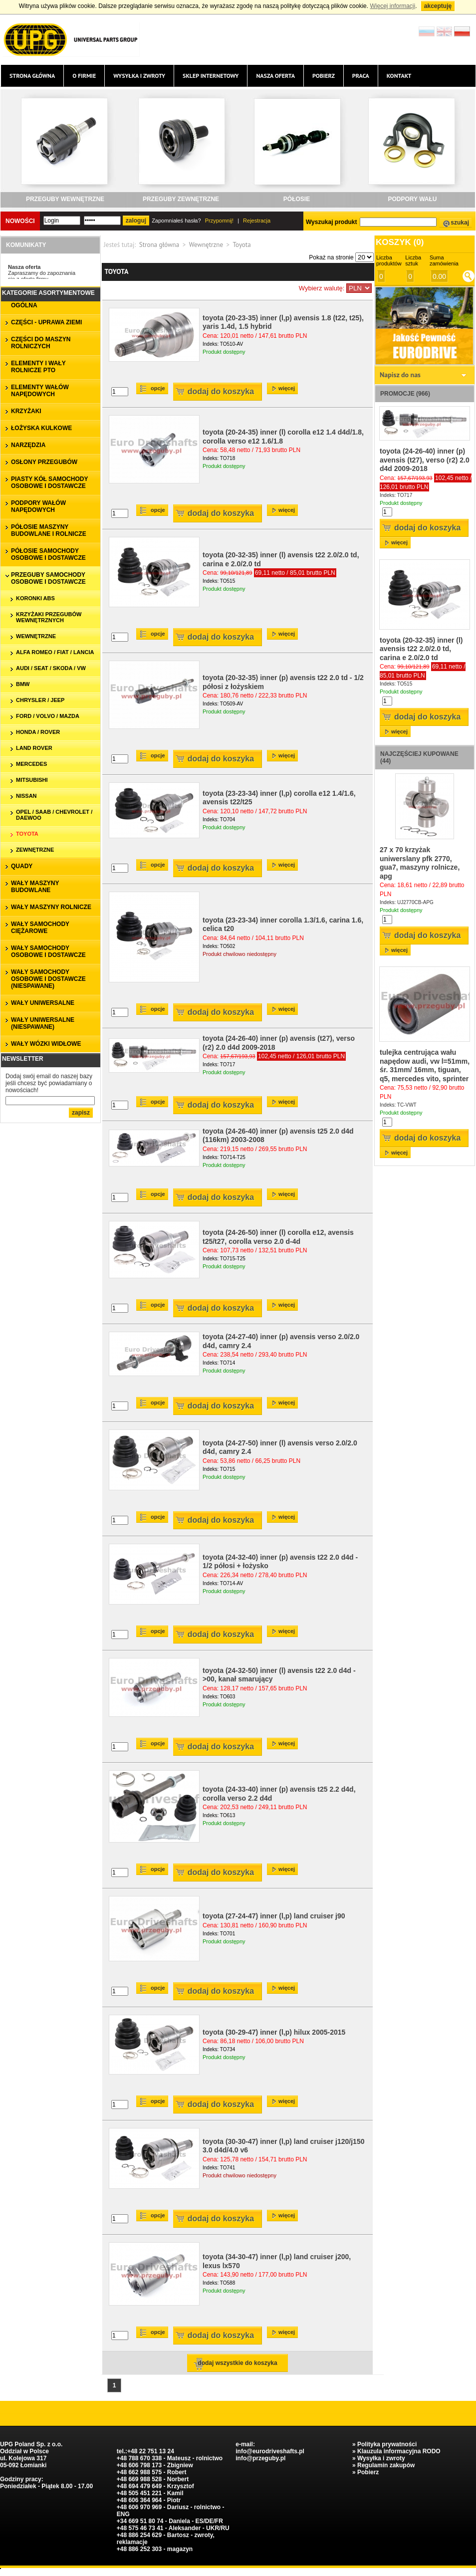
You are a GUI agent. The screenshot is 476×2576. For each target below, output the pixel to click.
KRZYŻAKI (26, 411)
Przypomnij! (219, 221)
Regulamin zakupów (386, 2465)
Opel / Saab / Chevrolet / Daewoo (54, 815)
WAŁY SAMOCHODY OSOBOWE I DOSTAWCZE (48, 951)
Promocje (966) (405, 393)
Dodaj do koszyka (221, 391)
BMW (23, 684)
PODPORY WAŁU (412, 199)
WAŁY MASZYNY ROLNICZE (51, 907)
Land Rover (34, 748)
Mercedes (31, 764)
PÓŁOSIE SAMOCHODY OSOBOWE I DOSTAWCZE (48, 554)
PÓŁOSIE (296, 199)
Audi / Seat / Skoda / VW (51, 668)
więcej (286, 388)
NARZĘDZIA (28, 445)
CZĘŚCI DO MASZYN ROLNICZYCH (40, 343)
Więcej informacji (392, 5)
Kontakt (399, 75)
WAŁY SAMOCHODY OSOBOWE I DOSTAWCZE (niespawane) (48, 978)
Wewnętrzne (206, 244)
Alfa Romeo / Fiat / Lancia (55, 652)
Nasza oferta (275, 75)
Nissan (26, 796)
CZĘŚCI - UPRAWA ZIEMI (46, 322)
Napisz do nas (400, 374)
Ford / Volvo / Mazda (47, 716)
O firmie (84, 75)
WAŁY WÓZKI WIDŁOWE (46, 1043)
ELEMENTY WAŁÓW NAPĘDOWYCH (40, 391)
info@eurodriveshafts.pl (270, 2451)
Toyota (27, 834)
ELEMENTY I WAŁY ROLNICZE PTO (38, 367)
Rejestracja (256, 221)
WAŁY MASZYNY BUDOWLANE (35, 887)
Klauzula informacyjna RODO (399, 2451)
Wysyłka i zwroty (139, 75)
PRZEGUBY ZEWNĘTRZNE (181, 199)
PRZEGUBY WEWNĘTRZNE (65, 199)
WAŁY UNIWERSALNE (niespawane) (42, 1023)
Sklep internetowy (210, 75)
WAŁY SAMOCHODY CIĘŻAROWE (40, 928)
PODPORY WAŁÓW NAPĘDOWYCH (38, 506)
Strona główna (32, 75)
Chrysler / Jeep (40, 700)
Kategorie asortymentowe (48, 292)
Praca (360, 75)
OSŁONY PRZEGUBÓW (44, 462)
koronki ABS (35, 598)
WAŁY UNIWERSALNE (42, 1002)
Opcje (158, 388)
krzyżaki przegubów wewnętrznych (48, 617)
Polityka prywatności (387, 2444)
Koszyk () (400, 242)
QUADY (21, 866)
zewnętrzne (35, 850)
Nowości (20, 221)
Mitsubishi (32, 780)
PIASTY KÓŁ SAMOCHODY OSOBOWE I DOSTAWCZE (49, 482)
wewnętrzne (36, 636)
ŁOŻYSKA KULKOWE (41, 428)
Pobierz (323, 75)
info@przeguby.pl (260, 2458)
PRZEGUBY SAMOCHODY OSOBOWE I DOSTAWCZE (48, 578)
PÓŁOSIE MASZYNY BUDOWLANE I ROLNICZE (48, 530)
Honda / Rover (38, 732)
